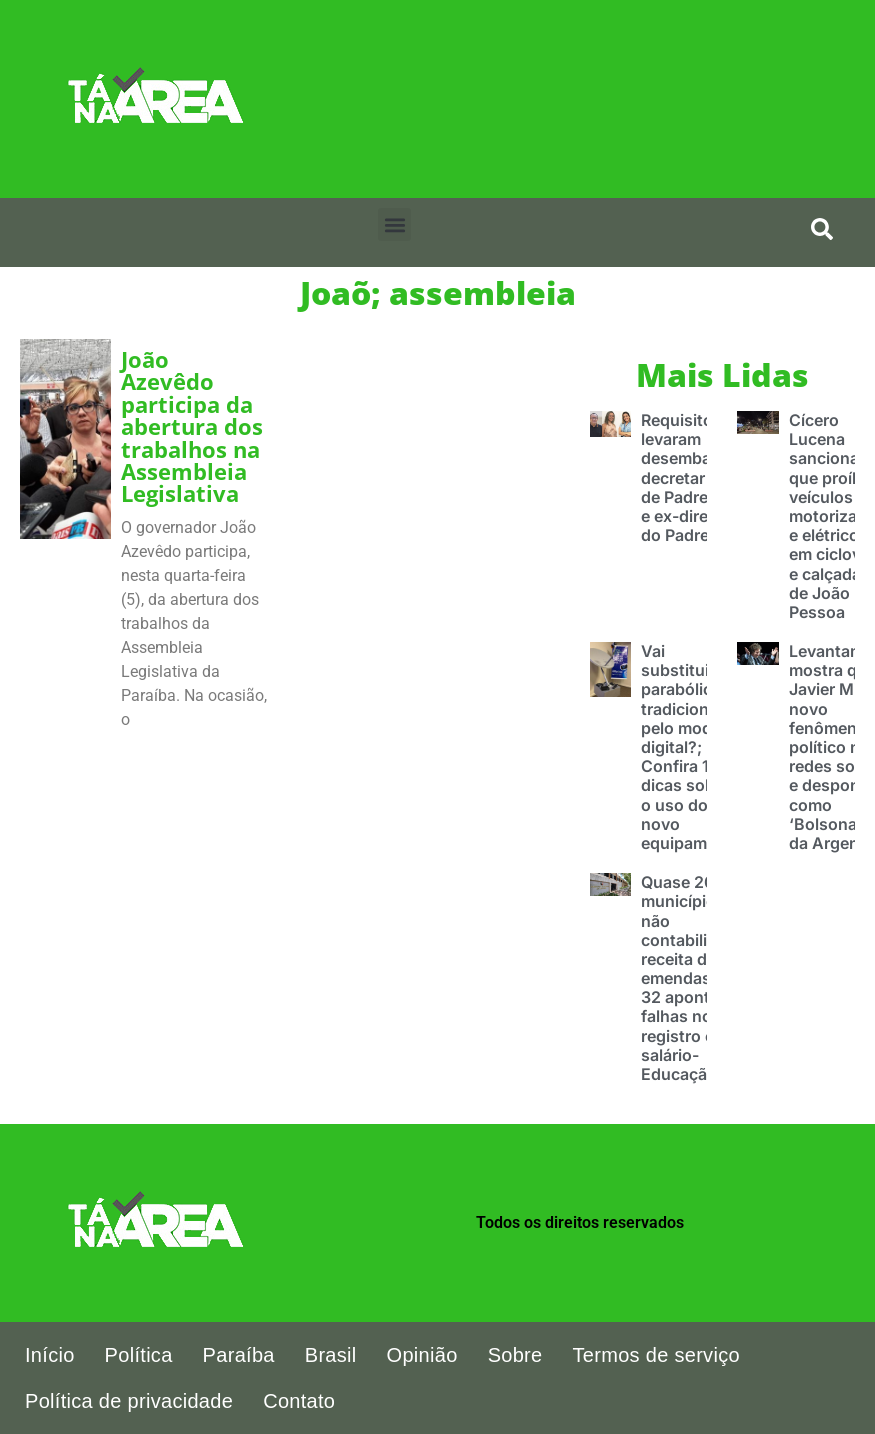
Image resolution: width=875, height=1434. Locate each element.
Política (139, 1355)
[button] (394, 224)
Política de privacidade (129, 1401)
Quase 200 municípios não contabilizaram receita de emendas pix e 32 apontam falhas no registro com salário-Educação (697, 978)
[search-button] (822, 229)
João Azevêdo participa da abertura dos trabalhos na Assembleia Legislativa (192, 426)
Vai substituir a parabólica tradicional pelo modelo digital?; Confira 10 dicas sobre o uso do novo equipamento (691, 747)
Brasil (331, 1355)
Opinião (422, 1355)
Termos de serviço (656, 1355)
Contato (299, 1401)
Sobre (515, 1355)
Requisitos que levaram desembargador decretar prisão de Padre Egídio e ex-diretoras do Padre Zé (701, 477)
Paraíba (239, 1355)
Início (50, 1355)
